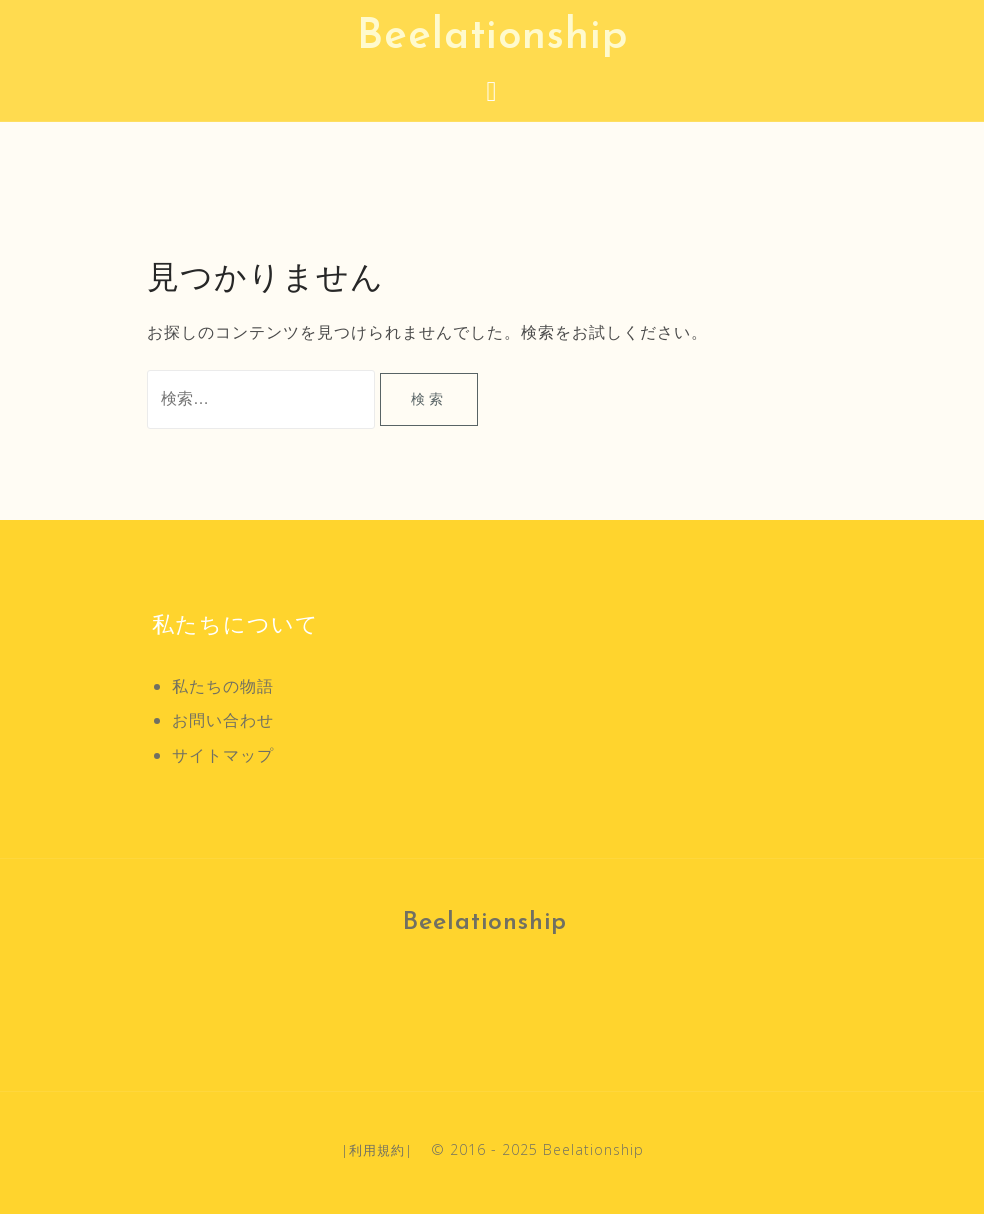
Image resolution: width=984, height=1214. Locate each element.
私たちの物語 (223, 686)
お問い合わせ (223, 720)
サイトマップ (223, 755)
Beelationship (492, 37)
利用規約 (377, 1150)
